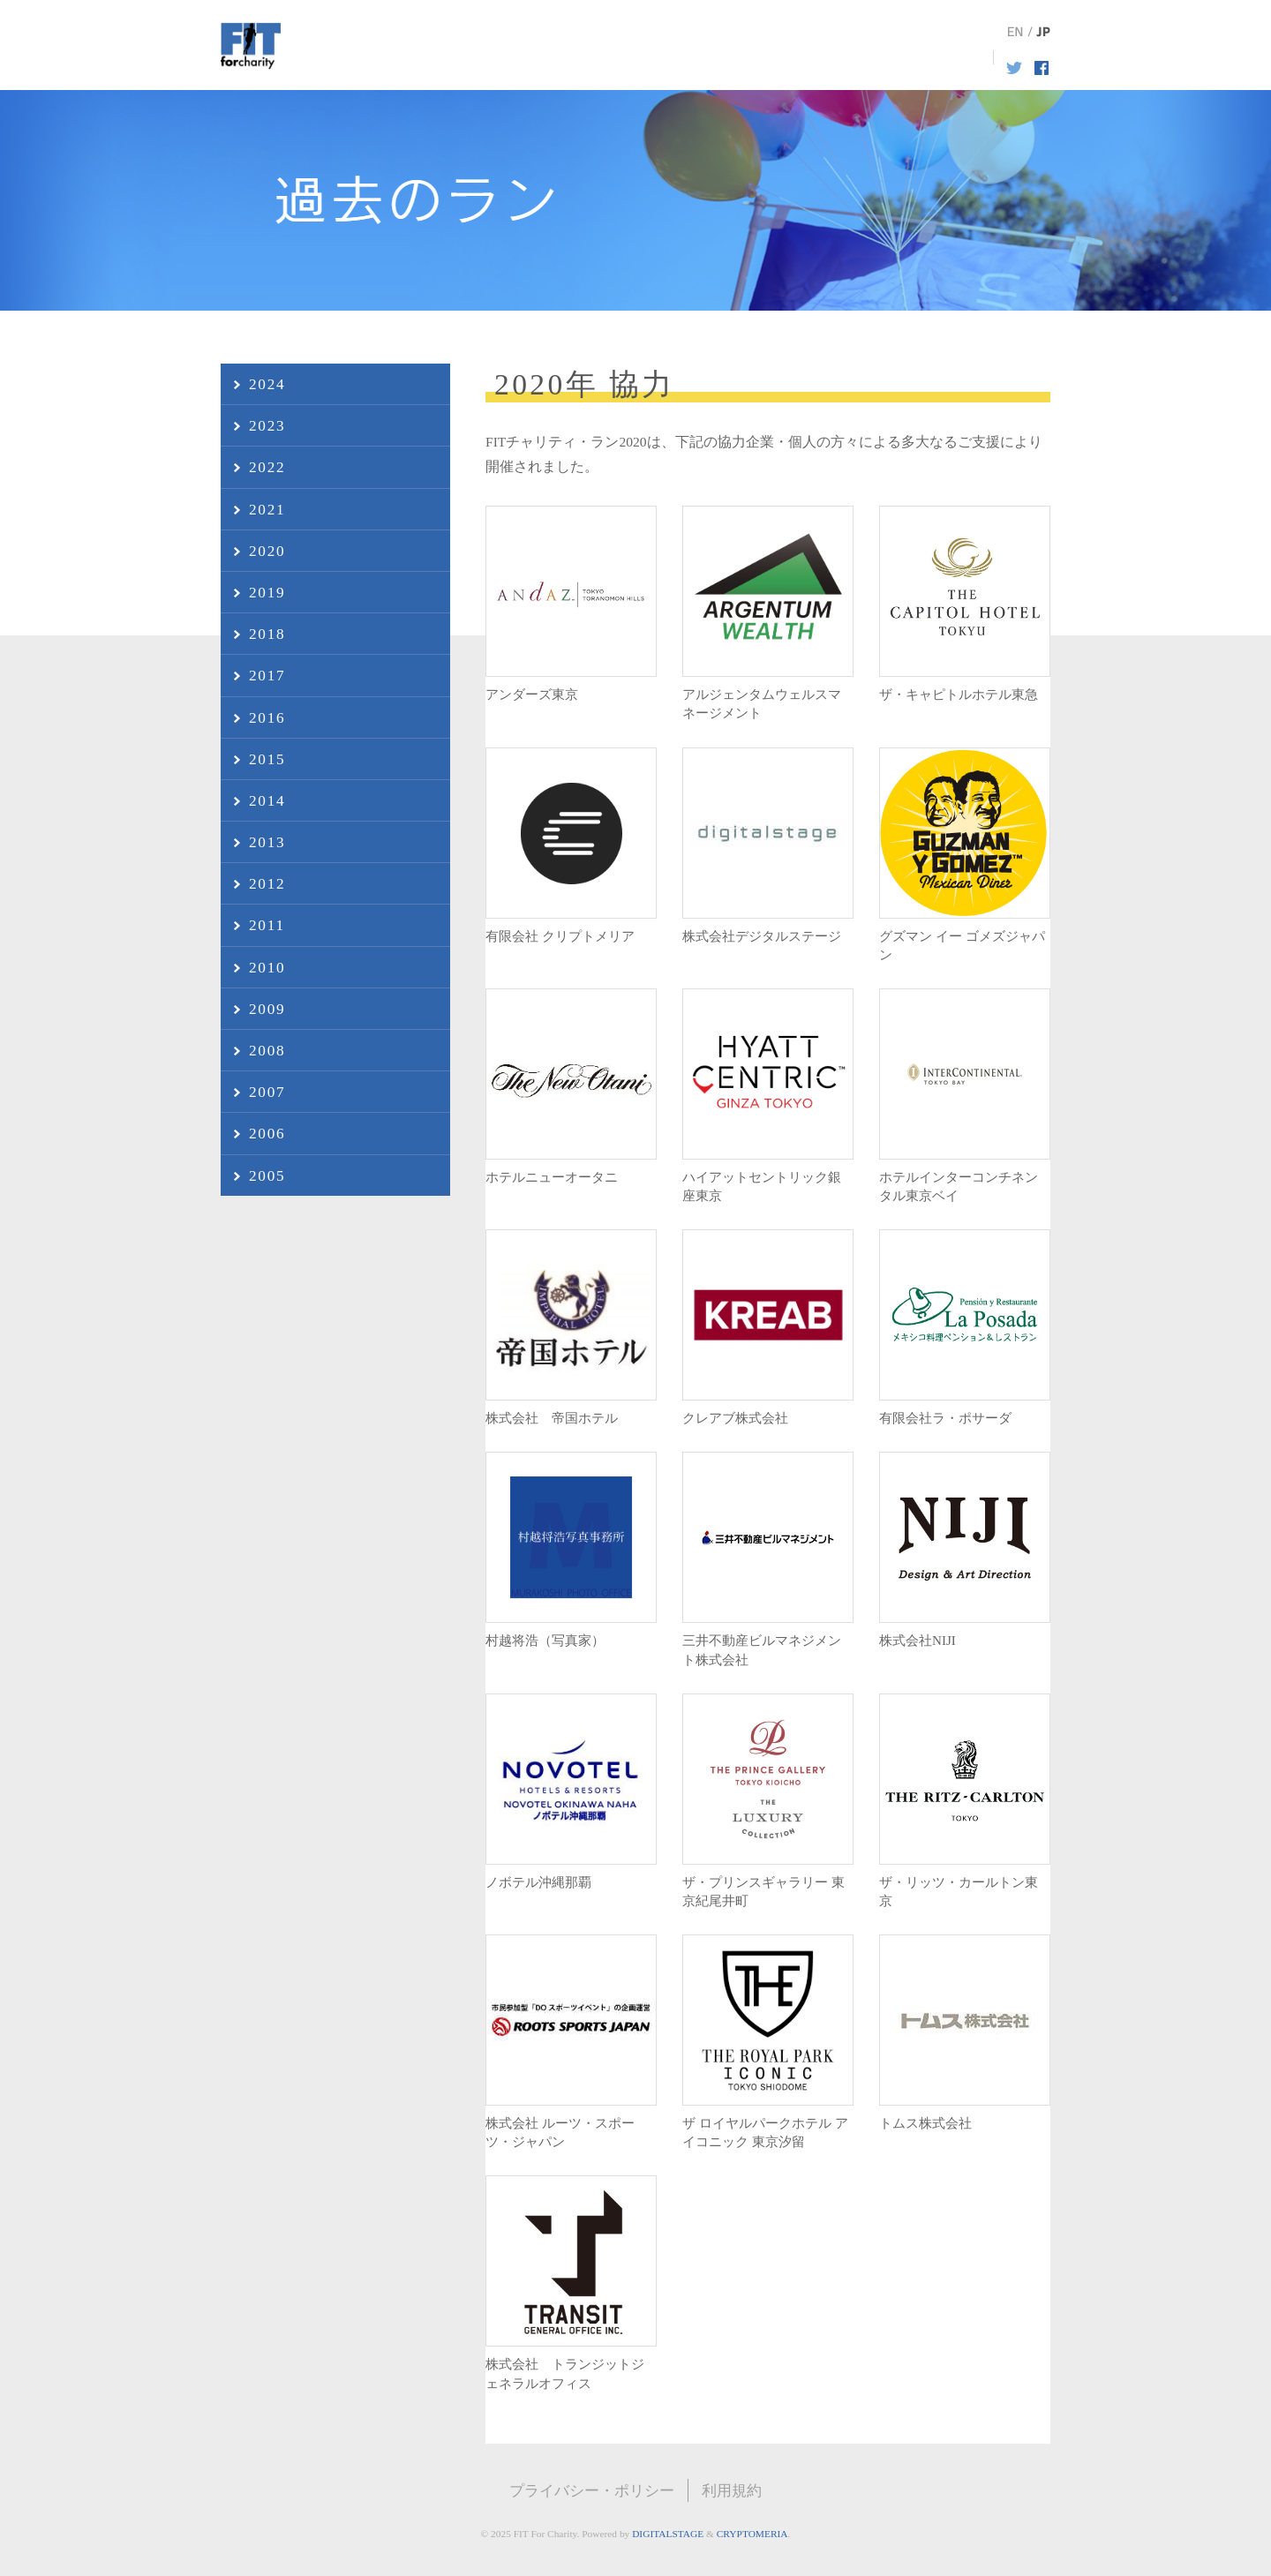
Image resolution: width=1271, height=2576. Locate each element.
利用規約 (732, 2490)
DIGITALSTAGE (667, 2533)
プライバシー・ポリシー (591, 2490)
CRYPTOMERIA (752, 2533)
